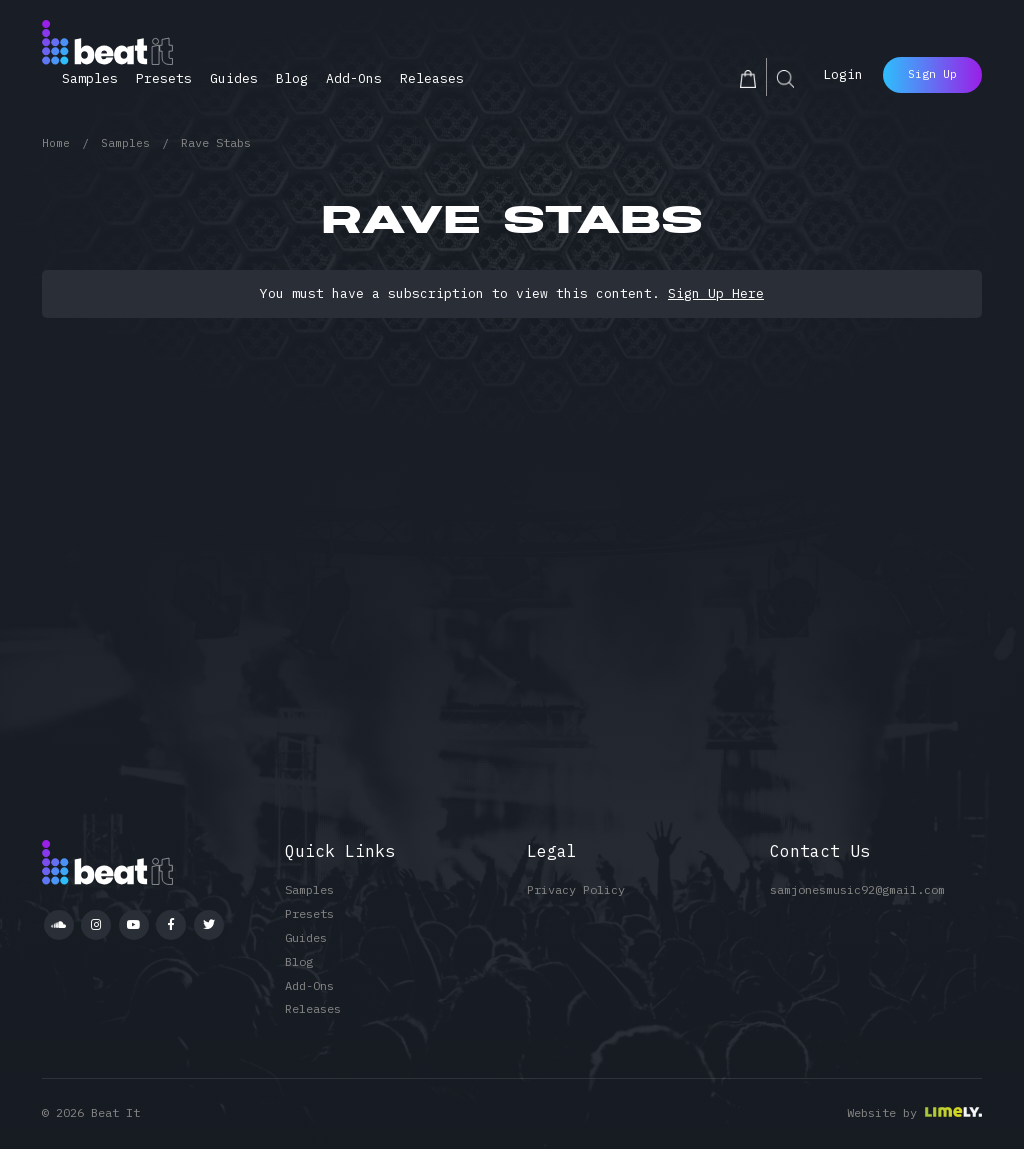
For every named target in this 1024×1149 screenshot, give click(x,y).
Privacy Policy (576, 889)
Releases (432, 78)
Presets (164, 78)
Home (56, 142)
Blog (292, 78)
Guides (234, 78)
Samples (90, 78)
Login (843, 71)
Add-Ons (354, 78)
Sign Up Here (716, 293)
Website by (882, 1112)
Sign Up (932, 71)
